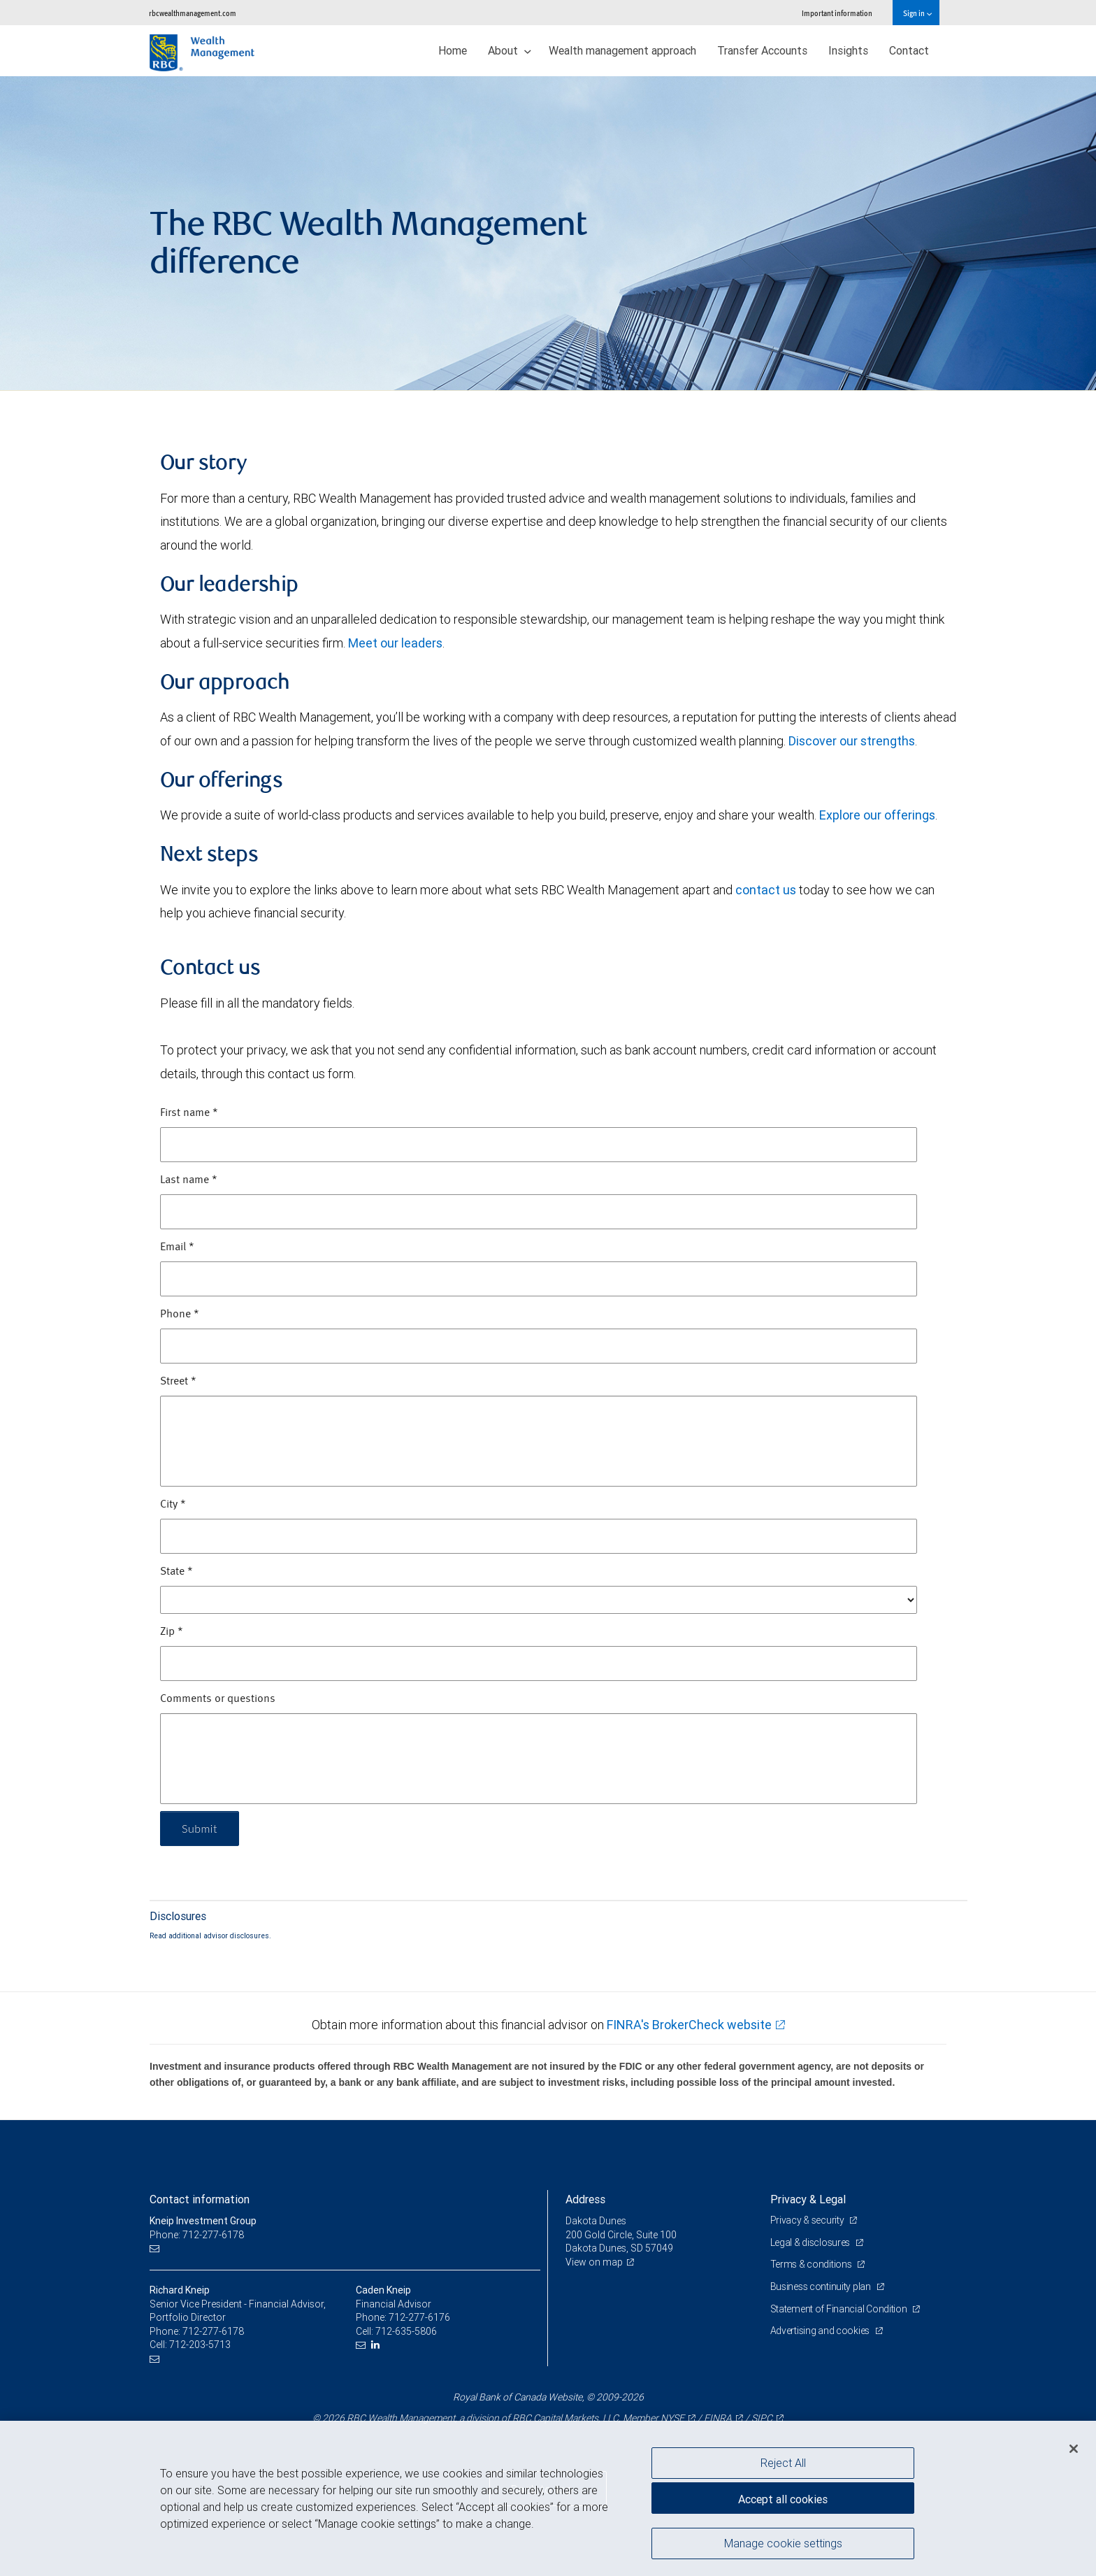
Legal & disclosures (811, 2242)
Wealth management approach (622, 50)
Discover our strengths (851, 741)
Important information (837, 12)
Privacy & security (808, 2220)
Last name (188, 1180)
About (509, 50)
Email (177, 1247)
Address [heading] (585, 2199)
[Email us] (156, 2248)
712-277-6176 (419, 2317)
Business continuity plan (821, 2286)
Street (178, 1381)
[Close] (1073, 2448)
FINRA (718, 2418)
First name (189, 1113)
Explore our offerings (877, 815)
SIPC (761, 2418)
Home (452, 50)
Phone (179, 1314)
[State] (538, 1600)
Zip (171, 1632)
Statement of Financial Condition (839, 2309)
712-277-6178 (213, 2331)
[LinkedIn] (377, 2345)
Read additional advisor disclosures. (210, 1935)
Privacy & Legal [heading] (808, 2199)
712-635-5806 (406, 2331)
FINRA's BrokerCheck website (689, 2025)
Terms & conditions (812, 2264)
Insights (848, 50)
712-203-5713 (200, 2344)
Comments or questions (217, 1699)
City (173, 1504)
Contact (909, 50)
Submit (199, 1828)
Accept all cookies (783, 2499)
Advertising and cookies (821, 2330)
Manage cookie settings (783, 2543)
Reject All (783, 2463)
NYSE (672, 2418)
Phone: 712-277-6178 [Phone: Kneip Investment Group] (197, 2234)
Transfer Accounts (762, 50)
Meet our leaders (395, 643)
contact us (765, 890)
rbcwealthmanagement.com (192, 12)
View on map (594, 2262)
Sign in (917, 12)
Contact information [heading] (200, 2199)
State (176, 1571)
